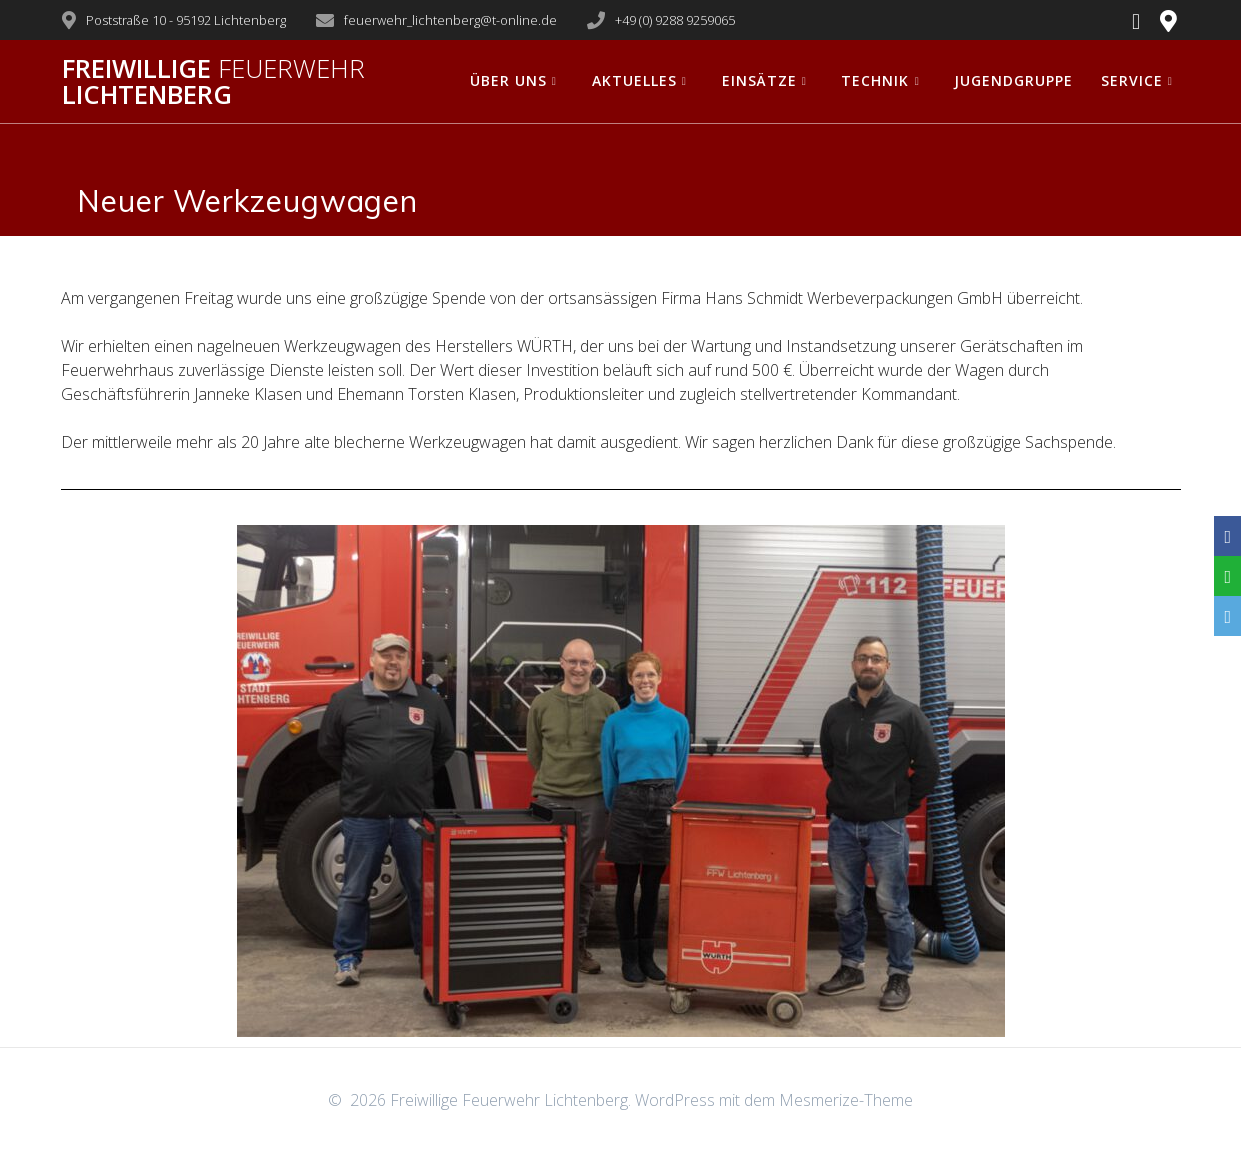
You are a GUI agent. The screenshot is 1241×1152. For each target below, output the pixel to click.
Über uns (508, 80)
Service (1132, 80)
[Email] (1227, 616)
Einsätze (759, 80)
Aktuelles (634, 80)
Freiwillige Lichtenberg (213, 81)
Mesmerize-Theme (846, 1100)
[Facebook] (1227, 536)
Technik (875, 80)
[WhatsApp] (1227, 576)
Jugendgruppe (1013, 80)
